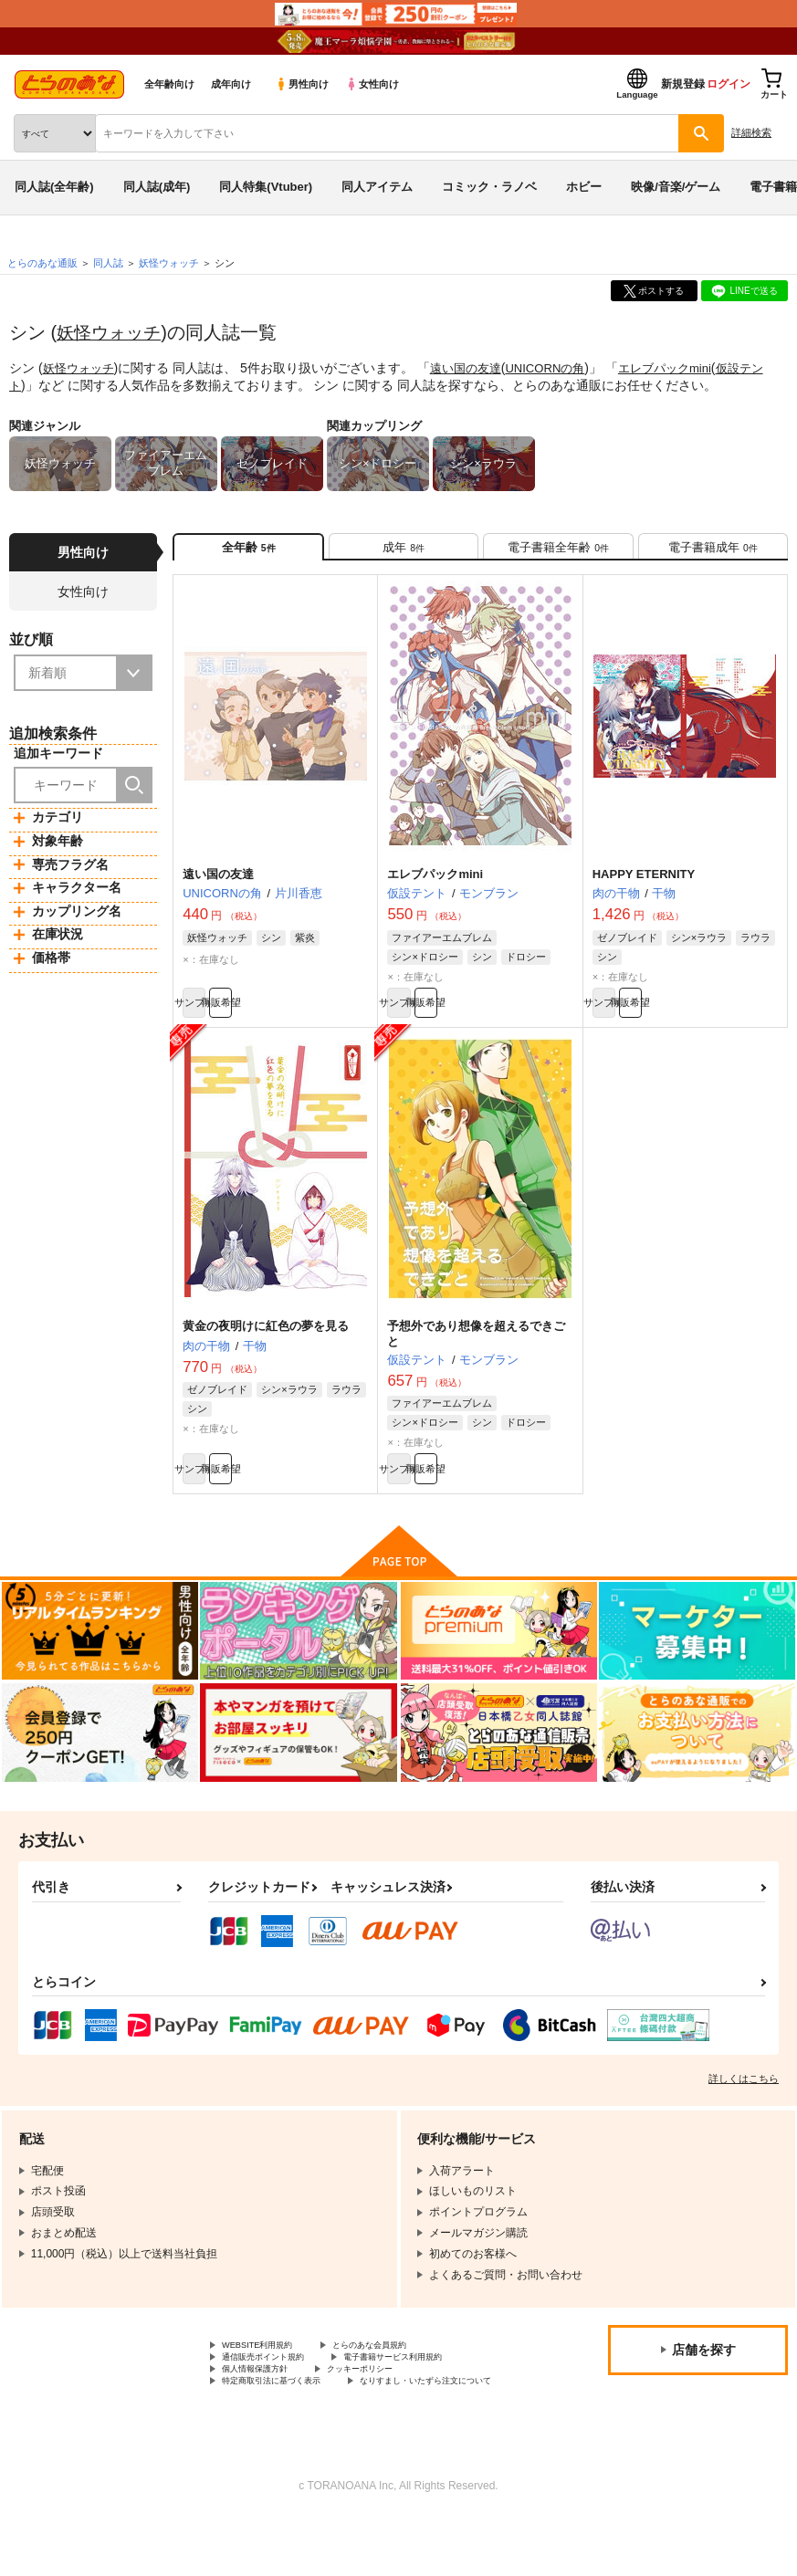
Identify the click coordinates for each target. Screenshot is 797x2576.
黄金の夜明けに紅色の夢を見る (266, 1346)
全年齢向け (169, 84)
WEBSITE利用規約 (268, 2375)
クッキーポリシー (392, 2406)
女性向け (372, 84)
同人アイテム (377, 187)
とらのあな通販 (42, 262)
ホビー (584, 187)
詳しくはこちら (743, 2106)
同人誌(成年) (157, 187)
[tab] (403, 551)
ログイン (728, 84)
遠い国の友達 (473, 368)
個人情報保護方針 (265, 2406)
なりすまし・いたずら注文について (309, 2437)
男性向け (302, 84)
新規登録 (683, 84)
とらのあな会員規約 (403, 2375)
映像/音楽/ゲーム (675, 187)
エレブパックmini (684, 368)
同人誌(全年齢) (54, 187)
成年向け (231, 84)
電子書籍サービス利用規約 (436, 2390)
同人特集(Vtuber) (265, 187)
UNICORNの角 (558, 368)
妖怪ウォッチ (111, 332)
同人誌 (108, 262)
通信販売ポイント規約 (276, 2390)
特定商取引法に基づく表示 (287, 2421)
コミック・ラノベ (489, 187)
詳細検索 (751, 132)
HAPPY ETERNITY (644, 885)
